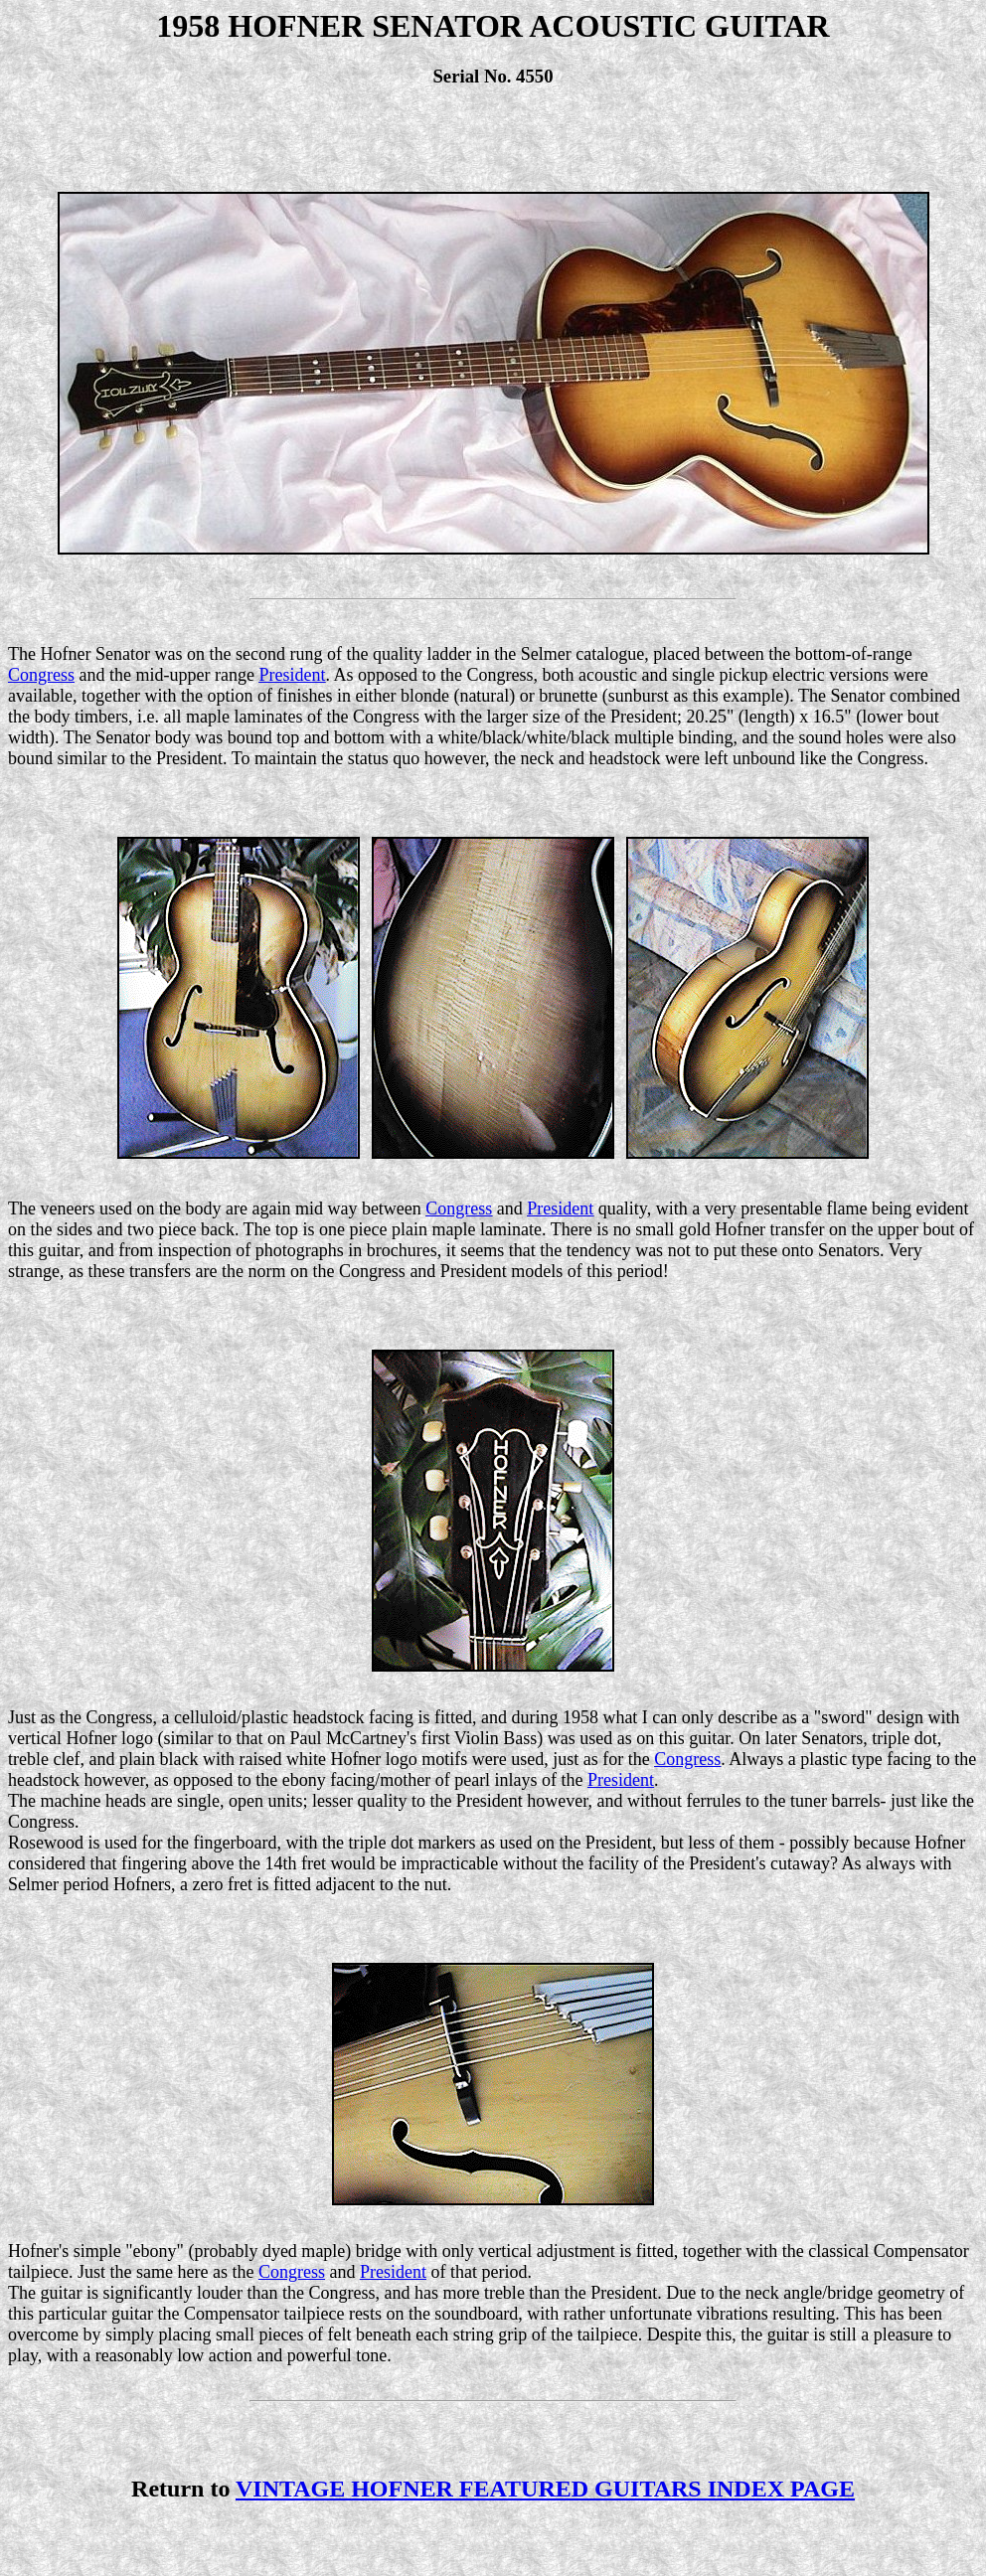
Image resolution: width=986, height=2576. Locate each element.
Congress (41, 675)
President (291, 675)
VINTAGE (545, 2488)
